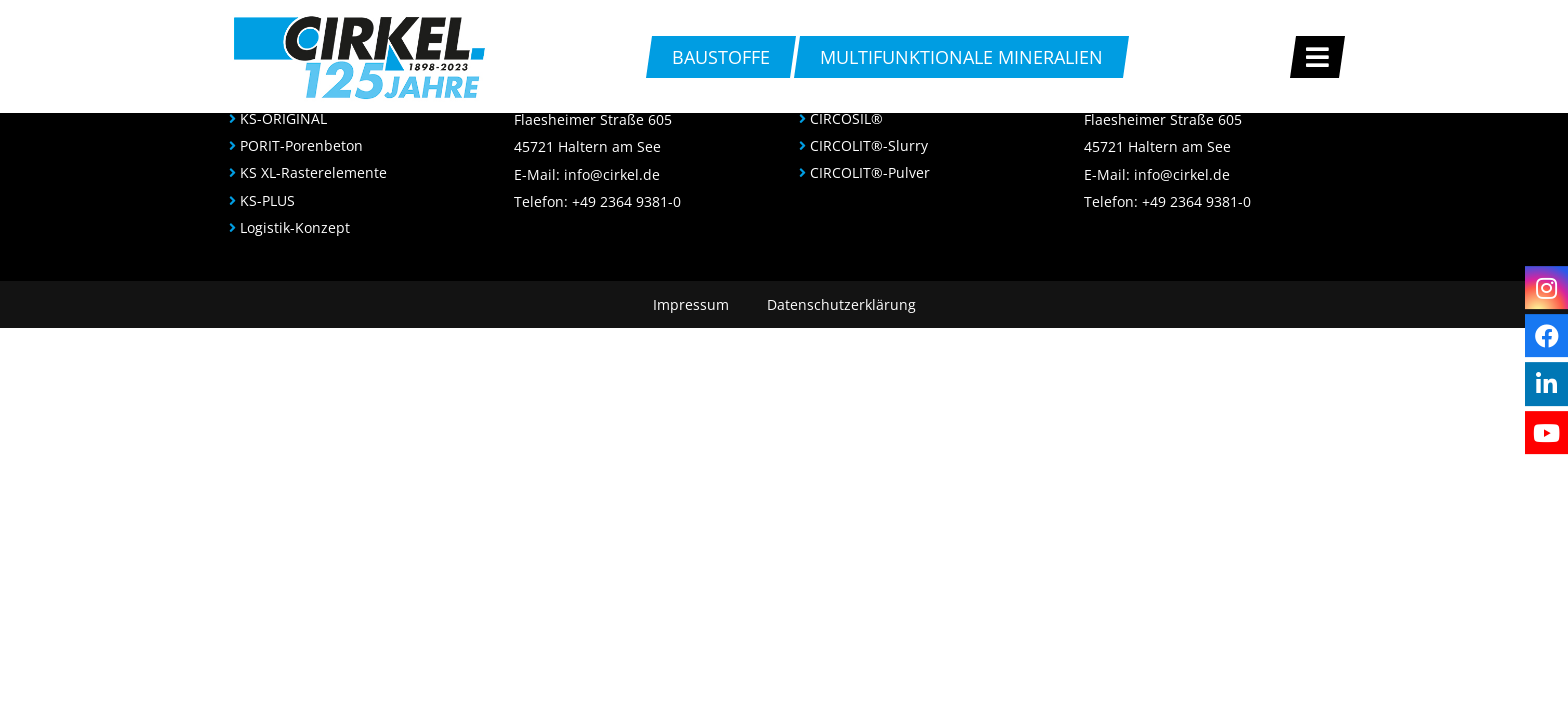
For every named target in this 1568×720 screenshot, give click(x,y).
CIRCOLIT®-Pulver (870, 172)
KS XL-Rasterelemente (313, 172)
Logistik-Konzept (295, 227)
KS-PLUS (267, 200)
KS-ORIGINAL (283, 118)
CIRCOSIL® (846, 118)
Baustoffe (721, 57)
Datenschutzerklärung (841, 304)
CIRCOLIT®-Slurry (869, 145)
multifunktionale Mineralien (961, 57)
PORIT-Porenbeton (301, 145)
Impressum (691, 304)
